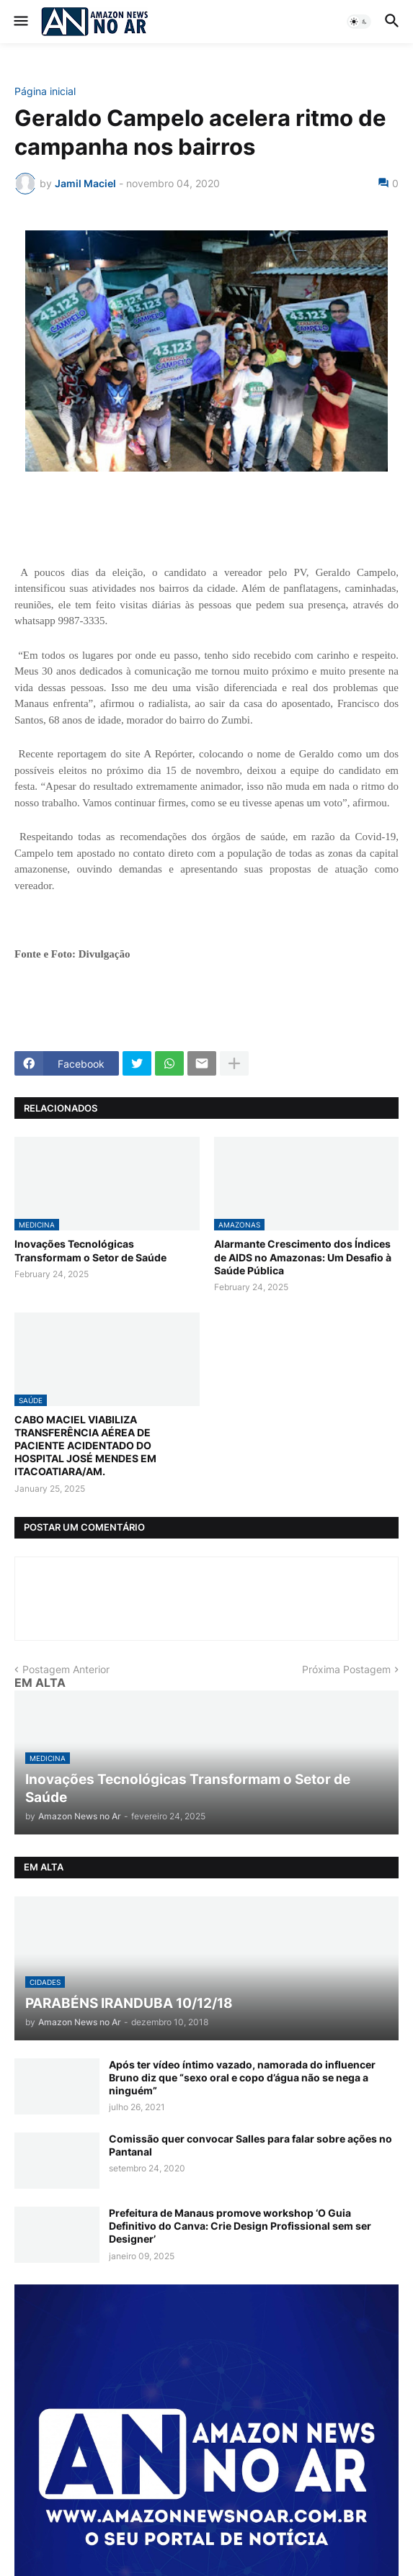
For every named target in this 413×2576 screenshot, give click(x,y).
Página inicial (45, 91)
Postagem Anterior (66, 1669)
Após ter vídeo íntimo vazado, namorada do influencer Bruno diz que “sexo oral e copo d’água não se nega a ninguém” (242, 2077)
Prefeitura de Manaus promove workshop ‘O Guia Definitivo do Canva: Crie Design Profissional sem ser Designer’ (240, 2226)
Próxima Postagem (346, 1669)
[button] (20, 21)
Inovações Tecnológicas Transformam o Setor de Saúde (90, 1250)
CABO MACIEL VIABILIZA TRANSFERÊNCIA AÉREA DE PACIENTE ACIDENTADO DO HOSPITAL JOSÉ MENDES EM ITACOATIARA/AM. (85, 1445)
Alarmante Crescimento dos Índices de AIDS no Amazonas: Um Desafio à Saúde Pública (302, 1257)
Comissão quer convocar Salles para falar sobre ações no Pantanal (250, 2145)
